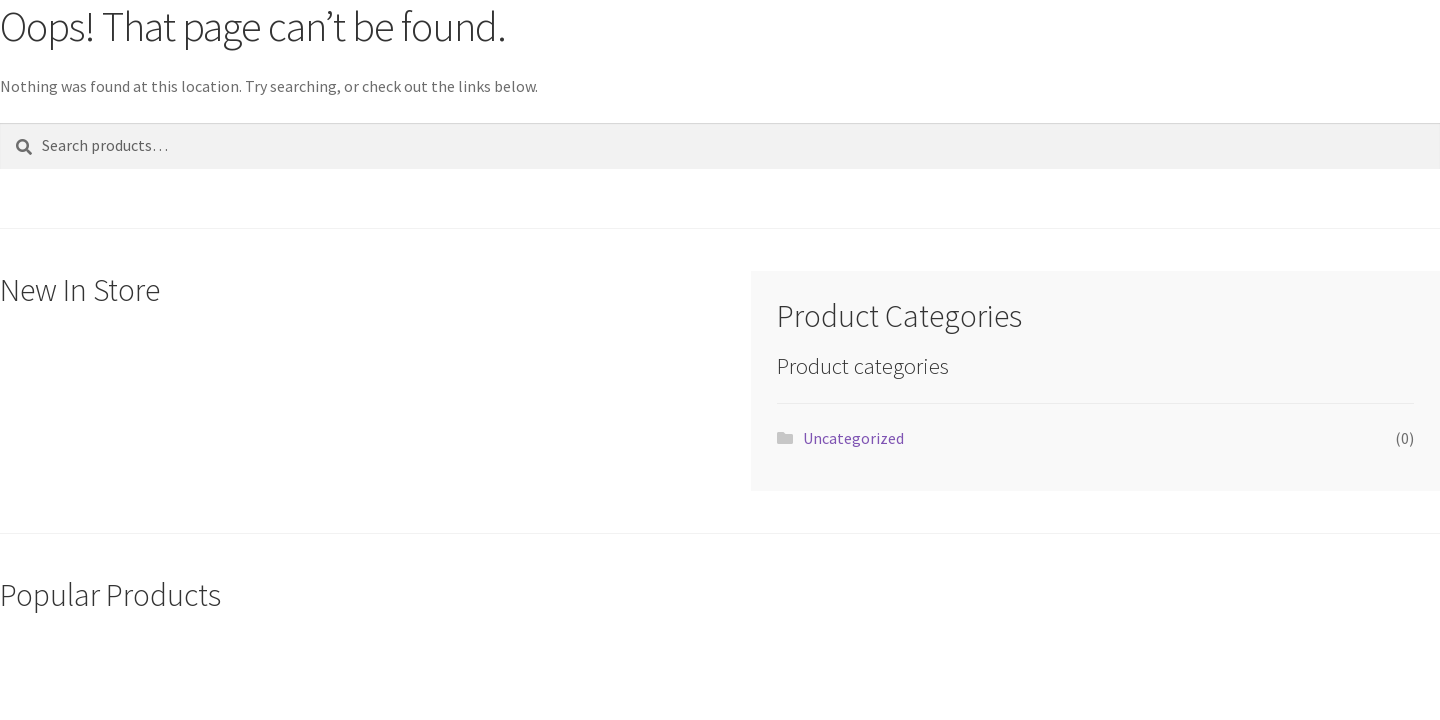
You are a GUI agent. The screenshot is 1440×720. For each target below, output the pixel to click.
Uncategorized (853, 438)
